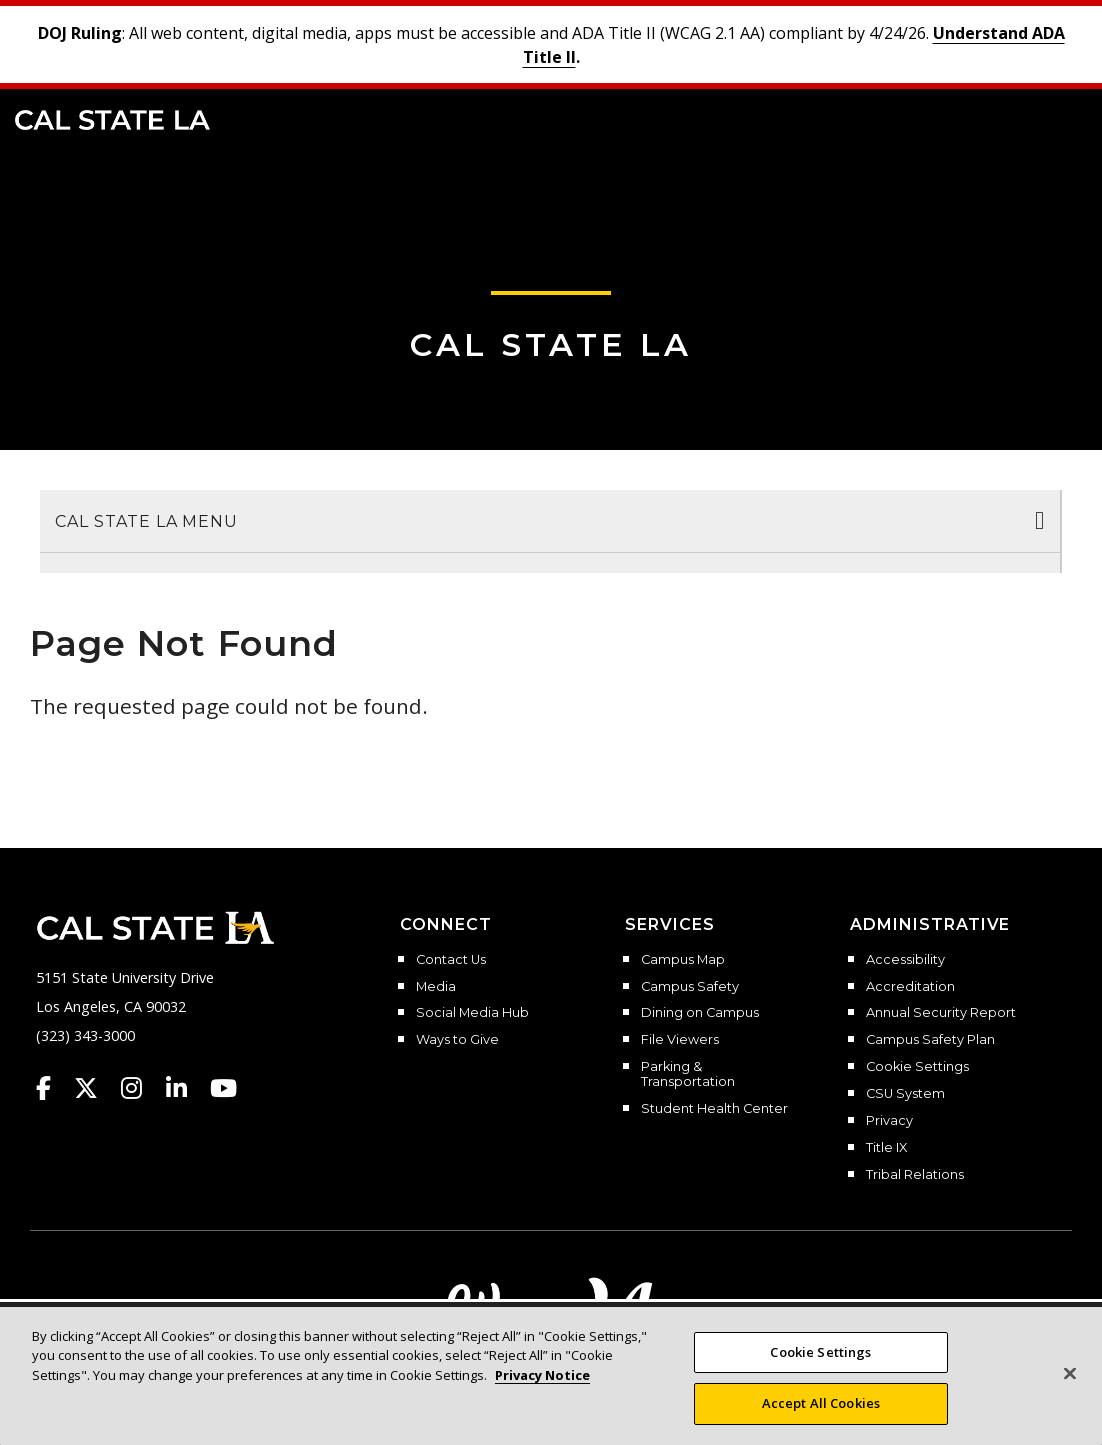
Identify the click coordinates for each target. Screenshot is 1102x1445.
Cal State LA (112, 120)
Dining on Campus (700, 1013)
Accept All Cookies (821, 1403)
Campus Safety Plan (930, 1040)
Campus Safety (690, 987)
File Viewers (680, 1040)
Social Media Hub (472, 1013)
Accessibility (905, 960)
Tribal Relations (915, 1175)
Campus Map (683, 960)
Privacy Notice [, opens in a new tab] (542, 1375)
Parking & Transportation (688, 1074)
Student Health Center (714, 1109)
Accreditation (910, 987)
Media (436, 987)
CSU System (905, 1094)
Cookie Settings (917, 1067)
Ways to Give (457, 1040)
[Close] (1070, 1373)
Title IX (886, 1148)
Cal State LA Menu (146, 521)
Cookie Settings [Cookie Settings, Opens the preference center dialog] (820, 1352)
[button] (1057, 118)
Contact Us (451, 960)
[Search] (1025, 118)
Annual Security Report (941, 1013)
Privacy (889, 1121)
